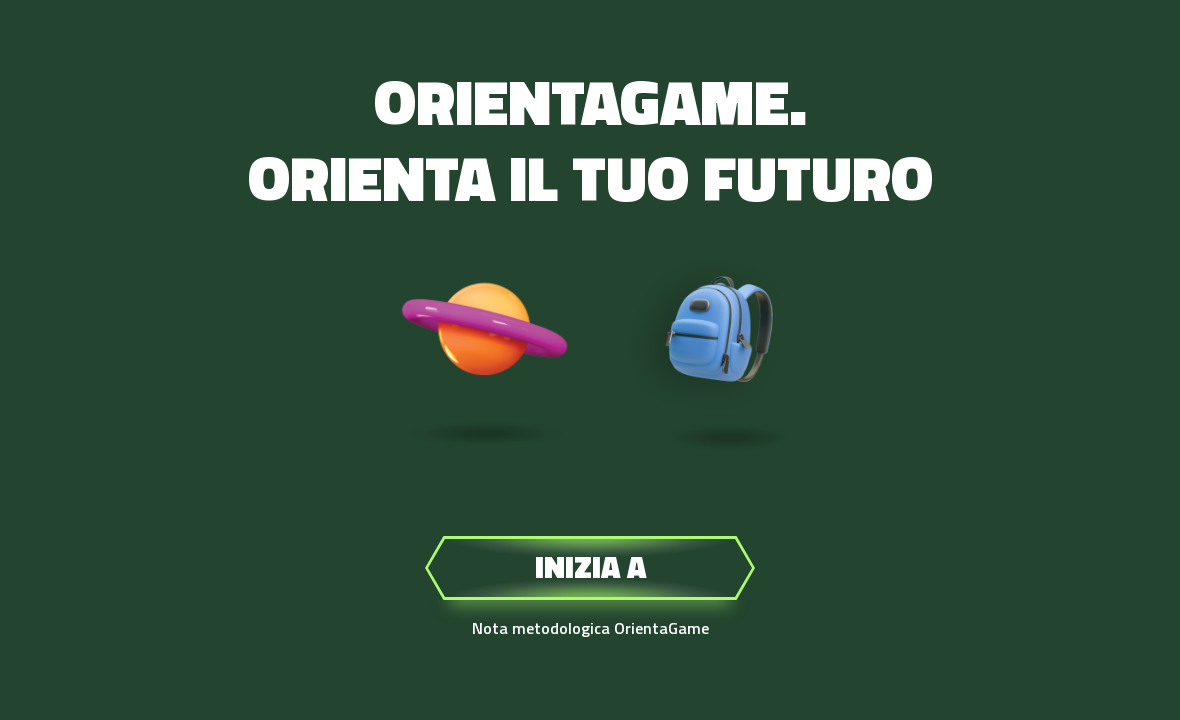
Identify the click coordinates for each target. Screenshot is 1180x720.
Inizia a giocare (590, 572)
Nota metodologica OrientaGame (590, 628)
